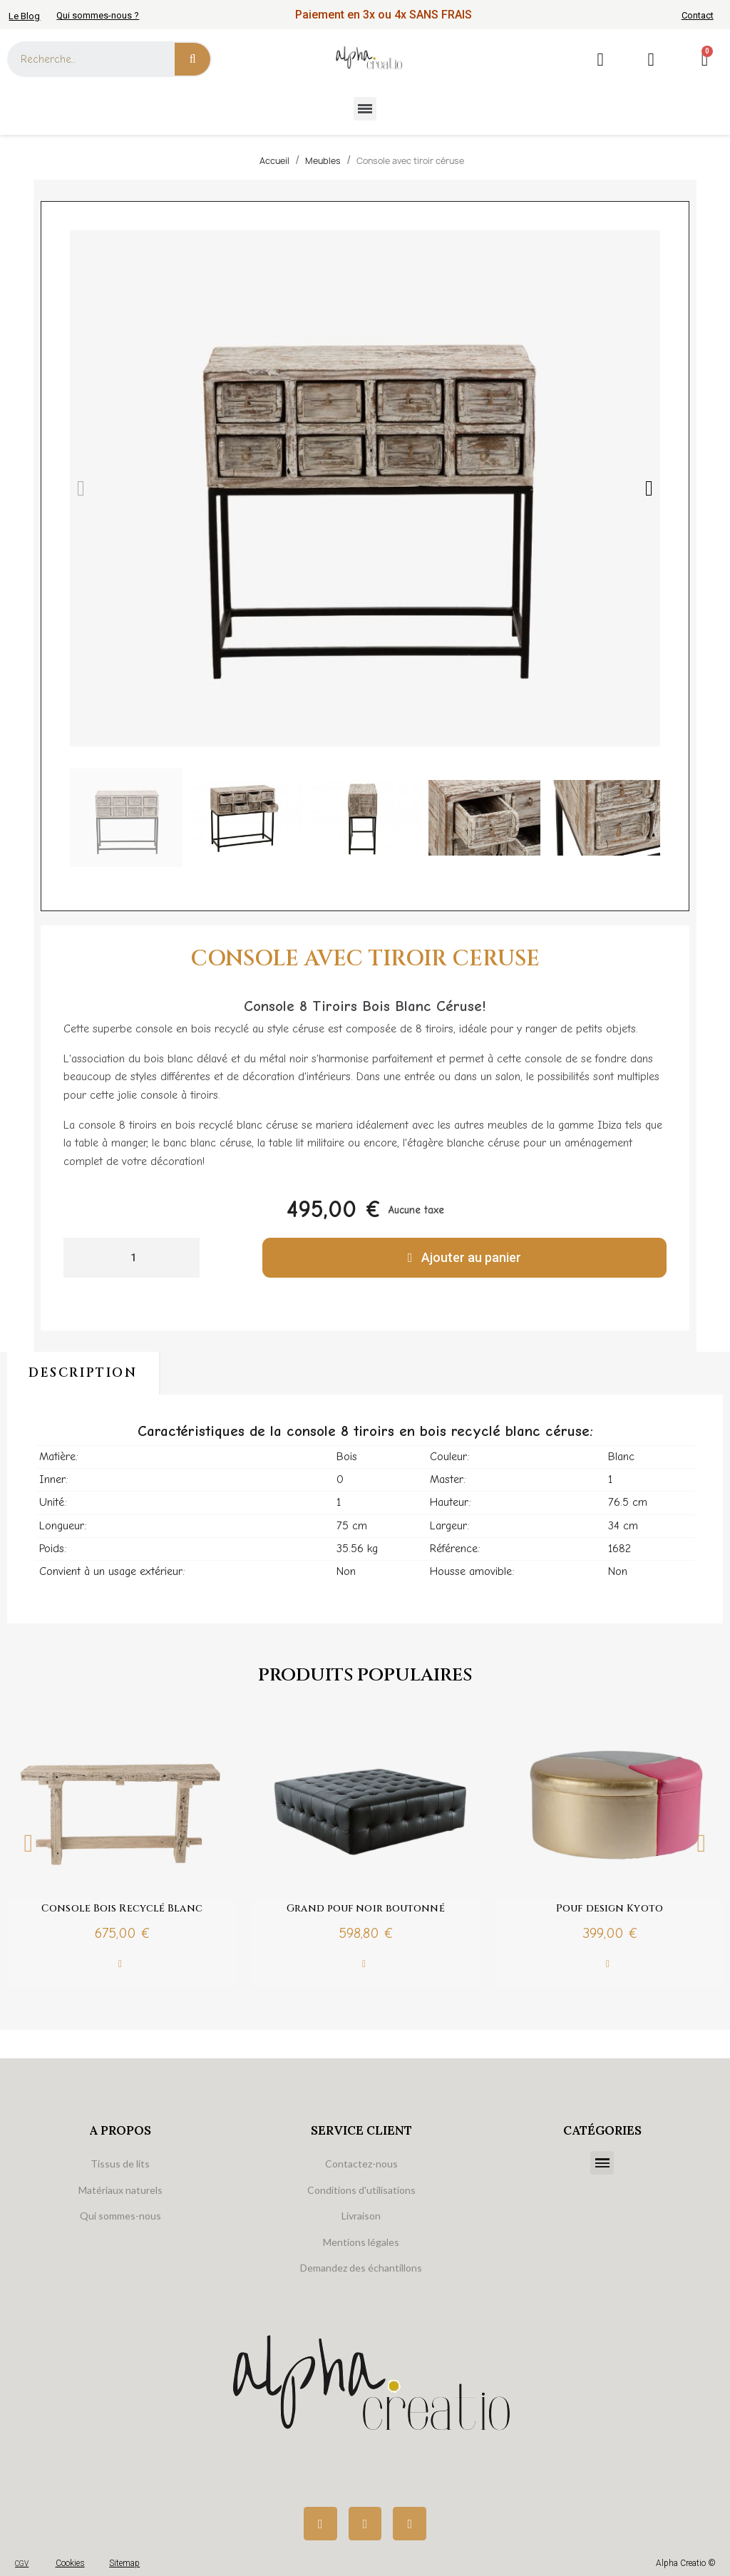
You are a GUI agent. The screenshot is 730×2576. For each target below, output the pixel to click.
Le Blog (24, 16)
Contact (698, 15)
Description (83, 1373)
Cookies (70, 2563)
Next (701, 1842)
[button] (81, 488)
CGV (22, 2563)
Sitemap (124, 2563)
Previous (28, 1842)
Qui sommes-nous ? (97, 15)
